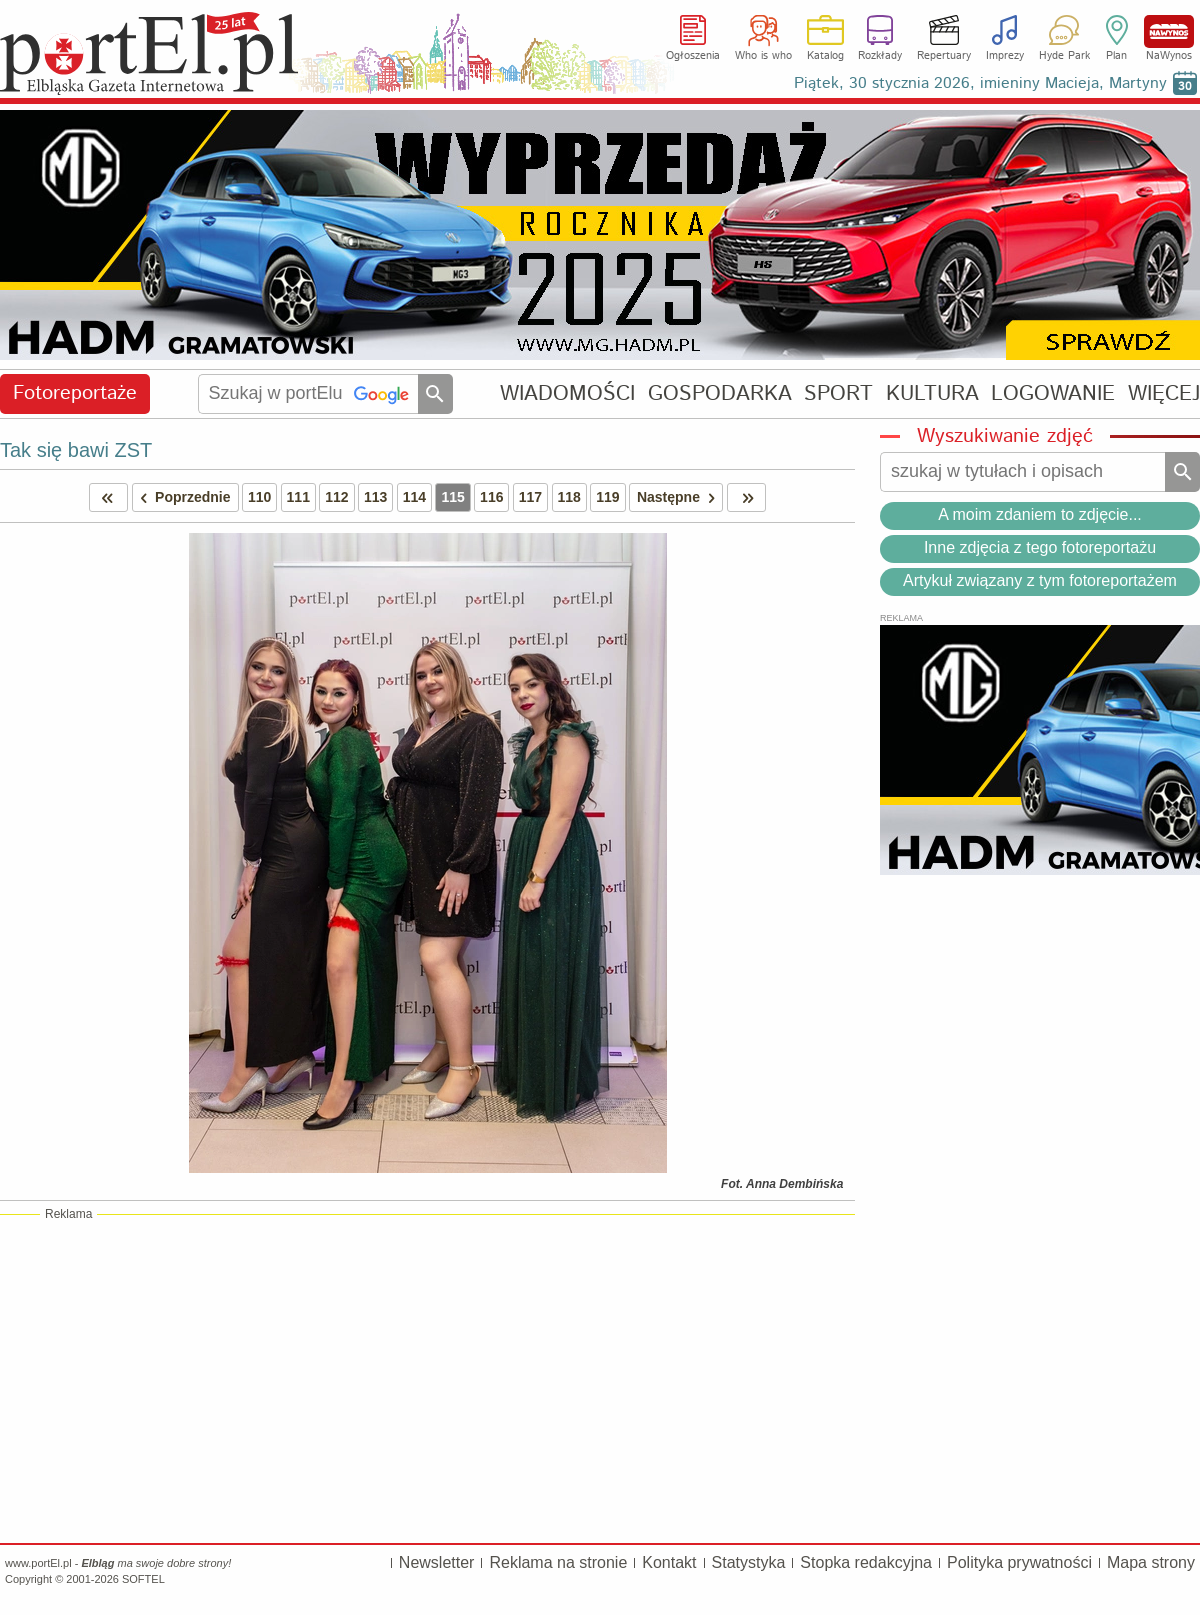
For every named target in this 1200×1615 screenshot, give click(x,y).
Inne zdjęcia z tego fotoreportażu (1040, 547)
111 (298, 497)
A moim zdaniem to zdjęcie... (1040, 514)
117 (530, 497)
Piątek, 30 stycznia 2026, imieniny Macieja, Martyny (980, 83)
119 (607, 497)
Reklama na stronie (558, 1562)
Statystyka (749, 1562)
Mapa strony (1151, 1562)
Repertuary (944, 56)
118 (569, 497)
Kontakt (669, 1562)
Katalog (825, 56)
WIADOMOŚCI (567, 393)
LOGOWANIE (1053, 393)
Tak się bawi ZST (76, 450)
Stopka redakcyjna (866, 1562)
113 (375, 497)
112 (336, 497)
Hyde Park (1064, 56)
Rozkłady (880, 56)
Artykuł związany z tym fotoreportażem (1040, 580)
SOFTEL (143, 1579)
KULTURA (932, 393)
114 (414, 497)
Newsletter (437, 1562)
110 (259, 497)
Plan (1116, 56)
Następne (679, 497)
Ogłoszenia (693, 56)
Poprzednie (182, 497)
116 (491, 497)
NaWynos (1169, 31)
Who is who (763, 56)
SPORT (838, 393)
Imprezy (1005, 56)
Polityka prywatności (1019, 1562)
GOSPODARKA (720, 393)
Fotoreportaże (75, 393)
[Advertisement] (427, 1378)
